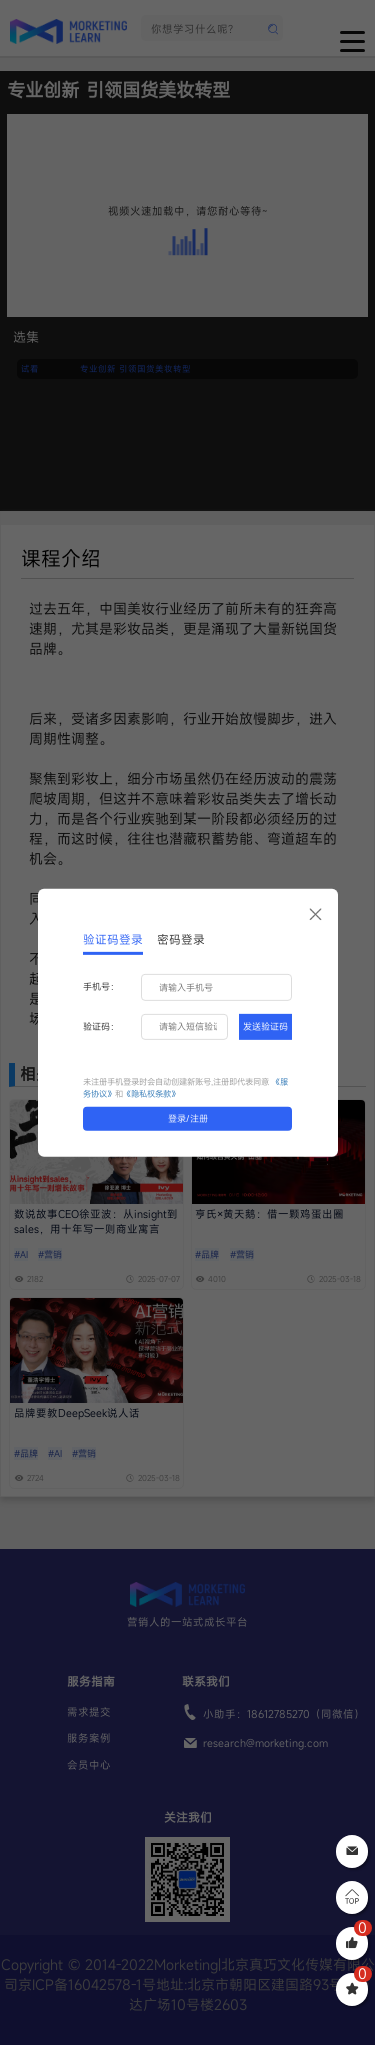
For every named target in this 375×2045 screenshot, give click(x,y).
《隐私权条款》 (151, 1093)
